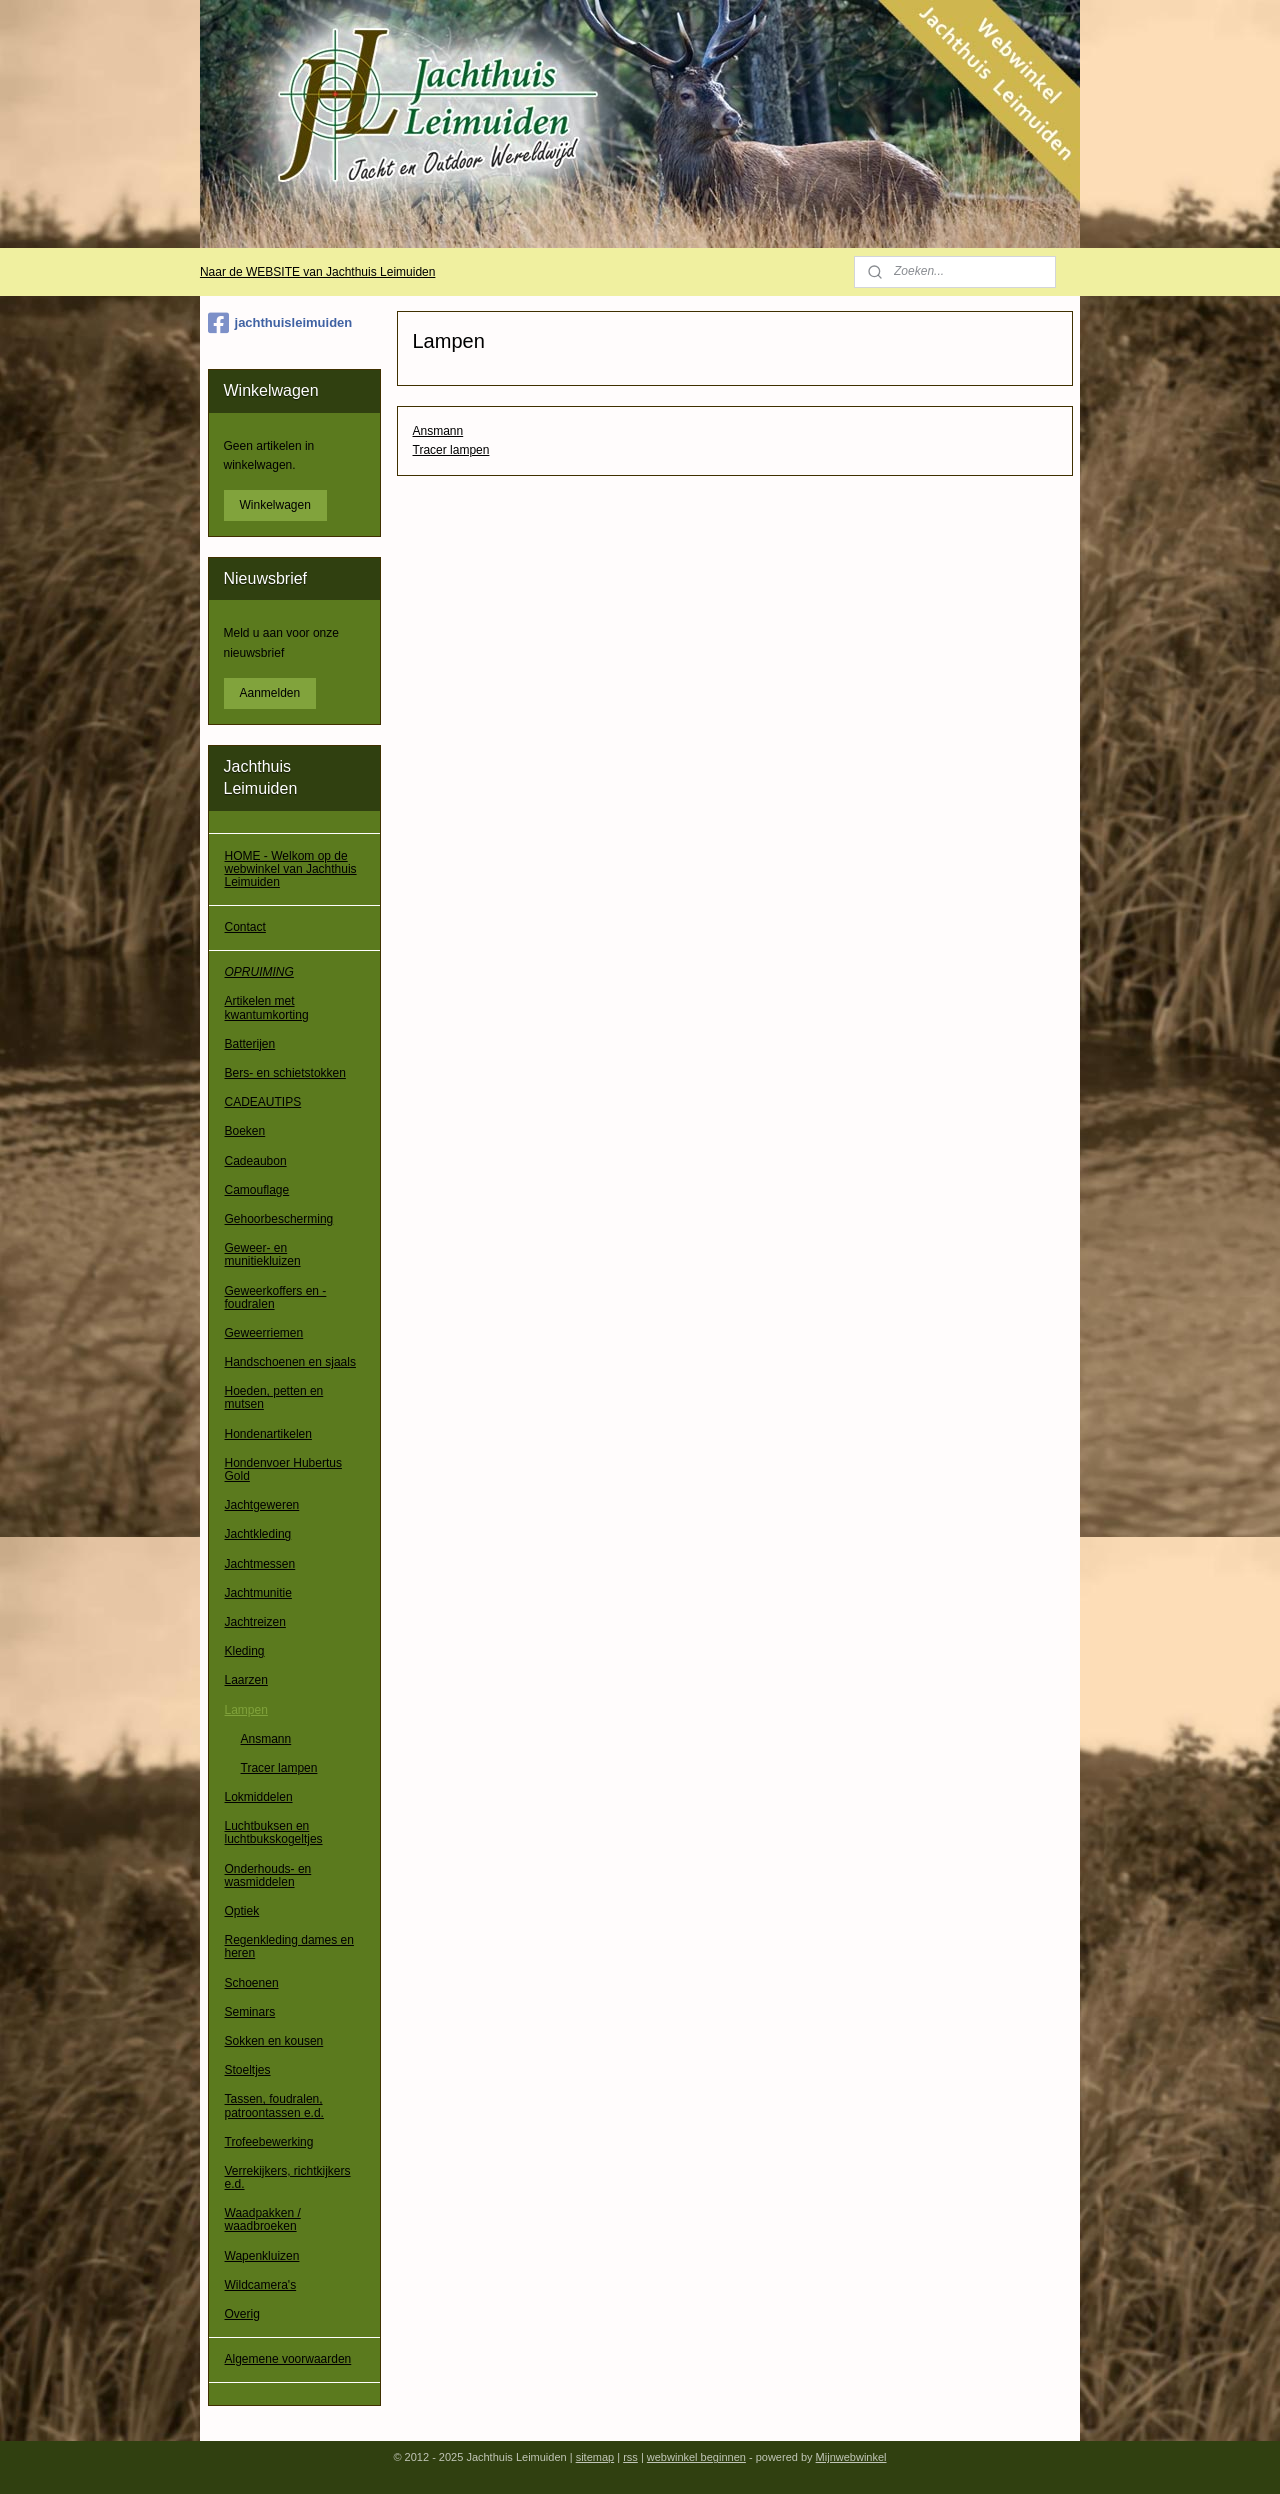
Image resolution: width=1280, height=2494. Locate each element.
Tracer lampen (450, 450)
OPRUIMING (259, 972)
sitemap (595, 2457)
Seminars (250, 2012)
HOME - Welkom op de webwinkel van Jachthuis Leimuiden (291, 869)
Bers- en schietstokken (285, 1073)
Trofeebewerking (269, 2142)
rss (630, 2457)
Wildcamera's (261, 2285)
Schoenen (252, 1983)
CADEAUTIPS (263, 1102)
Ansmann (437, 431)
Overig (242, 2314)
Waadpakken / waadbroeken (263, 2219)
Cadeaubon (256, 1161)
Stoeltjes (248, 2070)
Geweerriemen (264, 1333)
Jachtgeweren (262, 1505)
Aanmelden (270, 693)
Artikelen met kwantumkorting (267, 1007)
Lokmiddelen (259, 1797)
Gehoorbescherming (279, 1219)
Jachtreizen (255, 1622)
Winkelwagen (275, 505)
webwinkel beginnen (696, 2457)
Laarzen (246, 1680)
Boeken (245, 1131)
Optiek (242, 1911)
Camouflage (257, 1190)
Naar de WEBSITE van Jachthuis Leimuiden (317, 272)
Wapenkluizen (262, 2256)
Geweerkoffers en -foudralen (276, 1297)
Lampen (246, 1710)
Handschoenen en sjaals (290, 1362)
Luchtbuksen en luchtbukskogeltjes (274, 1832)
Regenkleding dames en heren (289, 1946)
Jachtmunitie (258, 1593)
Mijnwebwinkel (851, 2457)
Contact (245, 927)
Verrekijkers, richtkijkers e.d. (288, 2177)
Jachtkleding (258, 1534)
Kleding (245, 1651)
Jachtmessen (260, 1564)
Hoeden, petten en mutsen (274, 1397)
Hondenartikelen (268, 1434)
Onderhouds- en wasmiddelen (268, 1875)
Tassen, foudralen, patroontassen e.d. (274, 2105)
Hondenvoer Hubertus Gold (283, 1469)
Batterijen (250, 1044)
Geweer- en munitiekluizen (263, 1254)
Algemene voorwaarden (288, 2359)
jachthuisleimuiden (280, 323)
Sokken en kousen (274, 2041)
